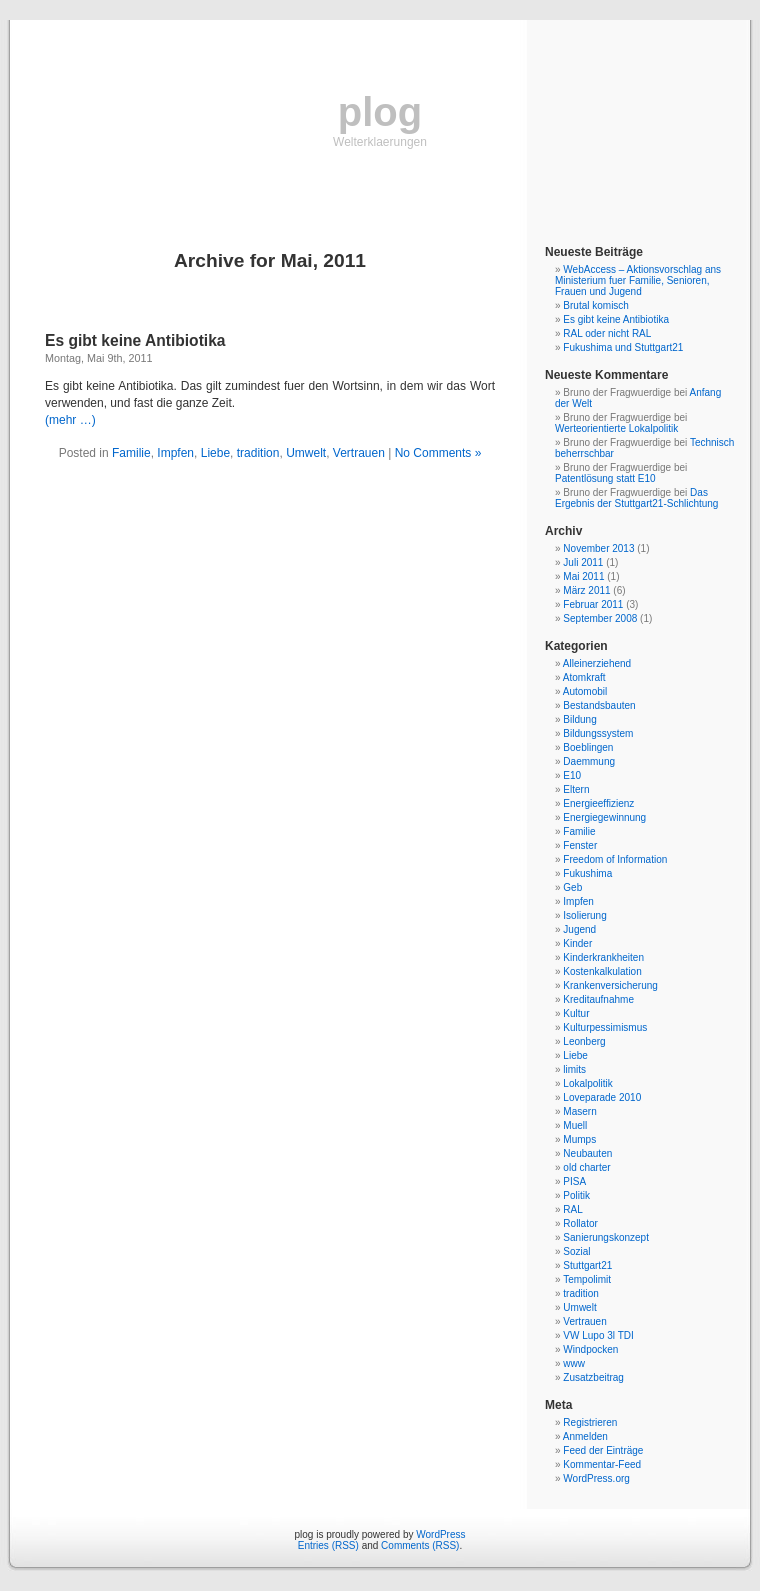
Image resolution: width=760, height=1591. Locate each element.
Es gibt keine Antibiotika (135, 340)
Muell (575, 1125)
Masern (579, 1111)
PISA (574, 1181)
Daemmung (589, 761)
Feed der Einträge (603, 1450)
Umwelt (306, 453)
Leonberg (584, 1041)
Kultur (576, 1013)
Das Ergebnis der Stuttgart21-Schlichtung (636, 498)
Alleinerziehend (597, 663)
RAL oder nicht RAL (607, 333)
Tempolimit (587, 1279)
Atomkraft (584, 677)
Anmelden (585, 1436)
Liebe (215, 453)
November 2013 (598, 548)
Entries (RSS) (328, 1545)
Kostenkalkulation (602, 971)
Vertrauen (359, 453)
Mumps (579, 1139)
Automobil (585, 691)
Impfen (175, 453)
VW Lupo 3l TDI (598, 1335)
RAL (572, 1209)
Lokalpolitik (587, 1083)
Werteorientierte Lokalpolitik (616, 428)
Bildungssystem (598, 733)
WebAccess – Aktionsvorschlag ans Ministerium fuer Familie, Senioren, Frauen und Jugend (638, 280)
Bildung (579, 719)
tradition (258, 453)
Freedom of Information (615, 859)
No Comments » (438, 453)
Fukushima (587, 873)
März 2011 (586, 590)
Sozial (576, 1251)
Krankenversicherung (610, 985)
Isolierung (584, 915)
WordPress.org (596, 1478)
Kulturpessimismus (605, 1027)
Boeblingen (588, 747)
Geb (572, 887)
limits (574, 1069)
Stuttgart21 (587, 1265)
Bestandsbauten (599, 705)
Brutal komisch (596, 305)
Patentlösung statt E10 (605, 478)
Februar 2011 (593, 604)
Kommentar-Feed (602, 1464)
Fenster (580, 845)
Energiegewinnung (604, 817)
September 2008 (600, 618)
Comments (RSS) (420, 1545)
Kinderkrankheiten (603, 957)
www (574, 1363)
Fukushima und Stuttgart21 (623, 347)
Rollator (580, 1223)
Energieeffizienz (598, 803)
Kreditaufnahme (598, 999)
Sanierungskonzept (606, 1237)
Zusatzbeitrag (593, 1377)
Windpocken (590, 1349)
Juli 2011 (583, 562)
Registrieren (590, 1422)
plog (380, 112)
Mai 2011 (583, 576)
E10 (572, 775)
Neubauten (587, 1153)
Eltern (576, 789)
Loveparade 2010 (602, 1097)
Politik (576, 1195)
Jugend (579, 929)
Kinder (577, 943)
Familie (131, 453)
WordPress (440, 1534)
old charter (586, 1167)
